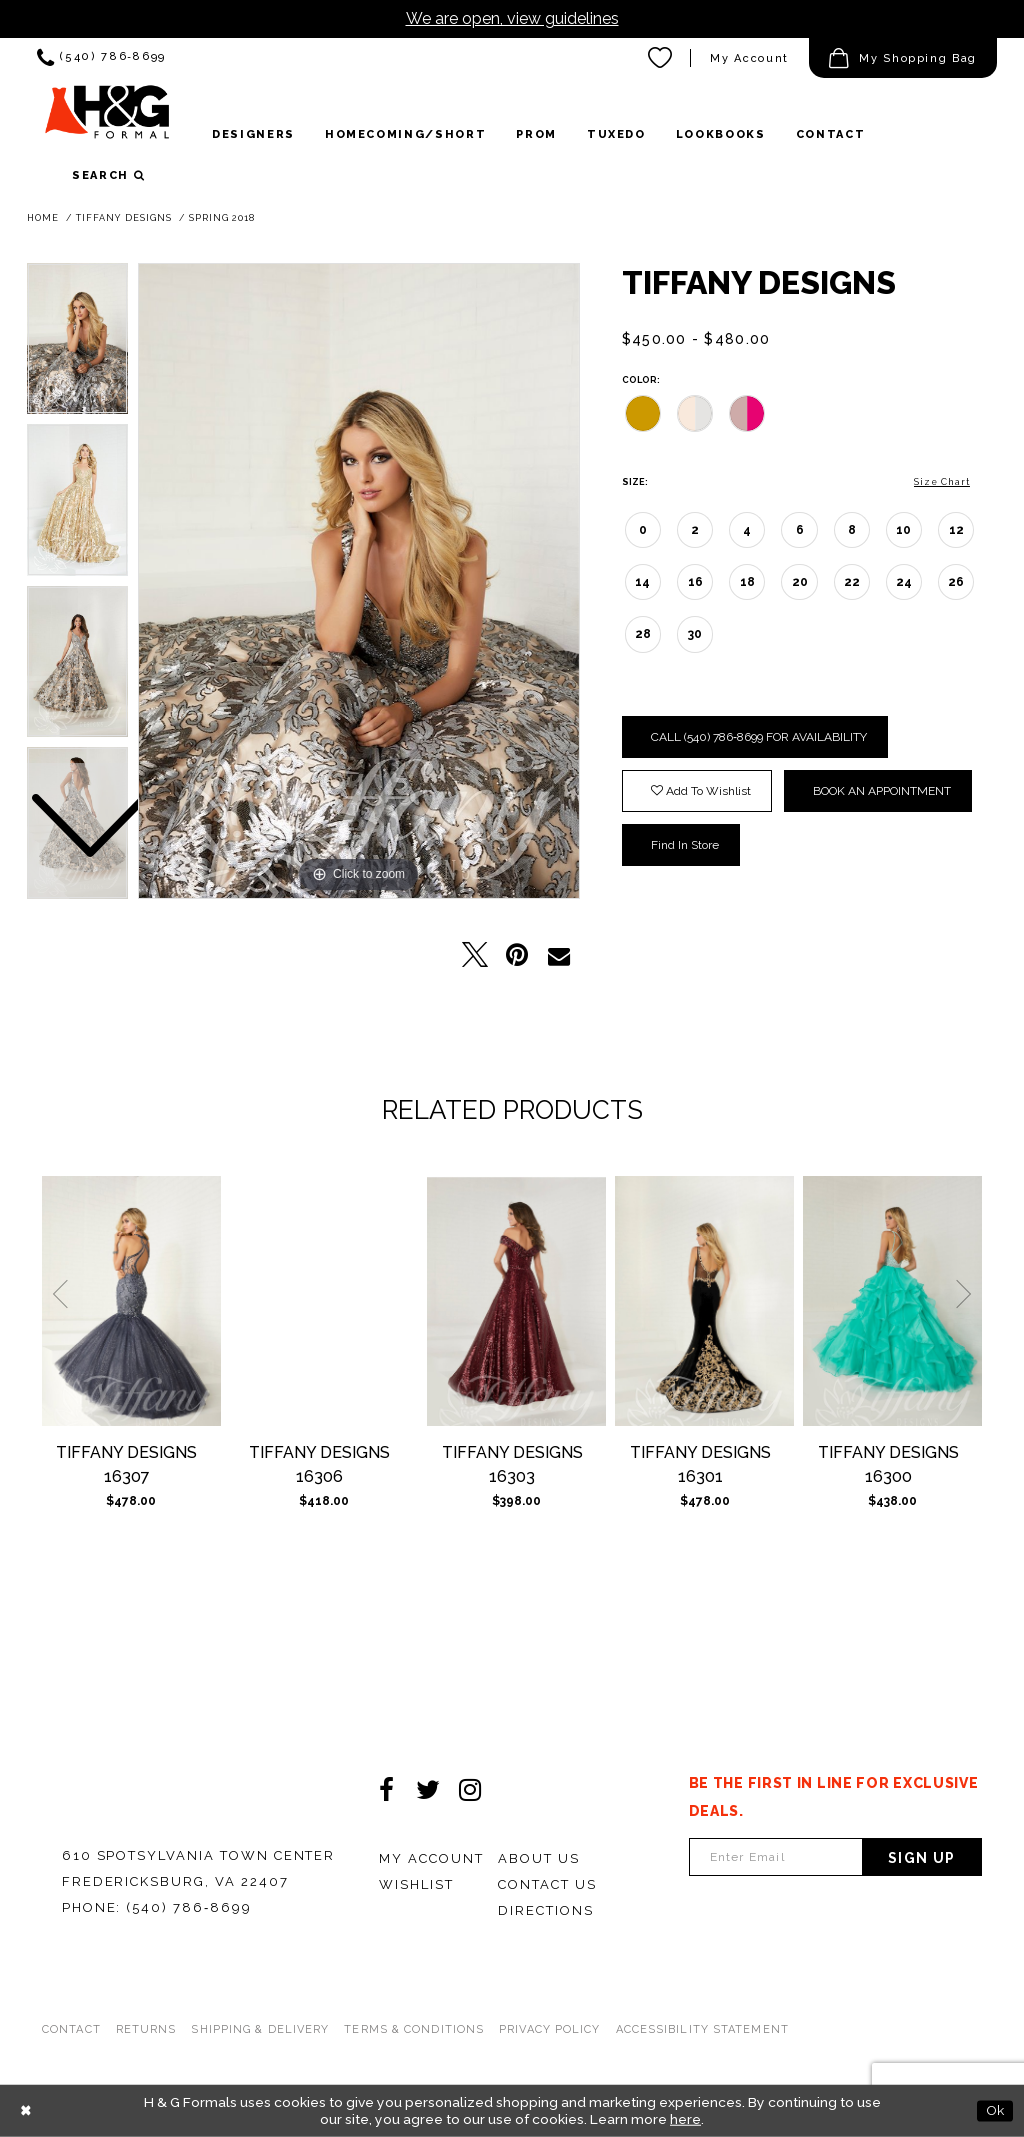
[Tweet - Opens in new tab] (475, 955)
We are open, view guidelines (512, 18)
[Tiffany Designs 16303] (516, 1301)
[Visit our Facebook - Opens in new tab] (386, 1790)
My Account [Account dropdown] (749, 58)
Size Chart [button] (942, 482)
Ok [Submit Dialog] (995, 2110)
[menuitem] (101, 58)
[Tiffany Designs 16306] (324, 1301)
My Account (431, 1858)
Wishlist (416, 1884)
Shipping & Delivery (260, 2029)
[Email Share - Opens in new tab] (559, 955)
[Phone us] (101, 58)
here (685, 2119)
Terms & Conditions (414, 2029)
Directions (546, 1910)
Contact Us (547, 1884)
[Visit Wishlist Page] (661, 58)
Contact (71, 2029)
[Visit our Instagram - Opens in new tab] (470, 1790)
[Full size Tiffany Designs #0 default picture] (359, 581)
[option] (77, 505)
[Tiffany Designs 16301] (704, 1301)
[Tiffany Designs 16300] (892, 1301)
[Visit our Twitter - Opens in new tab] (428, 1790)
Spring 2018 (222, 218)
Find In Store (685, 845)
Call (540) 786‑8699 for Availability (759, 737)
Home (43, 218)
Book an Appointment (882, 791)
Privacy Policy (549, 2029)
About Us (539, 1858)
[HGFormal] (107, 119)
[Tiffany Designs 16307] (131, 1301)
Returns (146, 2029)
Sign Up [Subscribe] (922, 1858)
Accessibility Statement (702, 2029)
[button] (903, 58)
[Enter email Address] (776, 1857)
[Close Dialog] (26, 2111)
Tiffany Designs (124, 218)
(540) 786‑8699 (189, 1907)
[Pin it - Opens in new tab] (517, 955)
